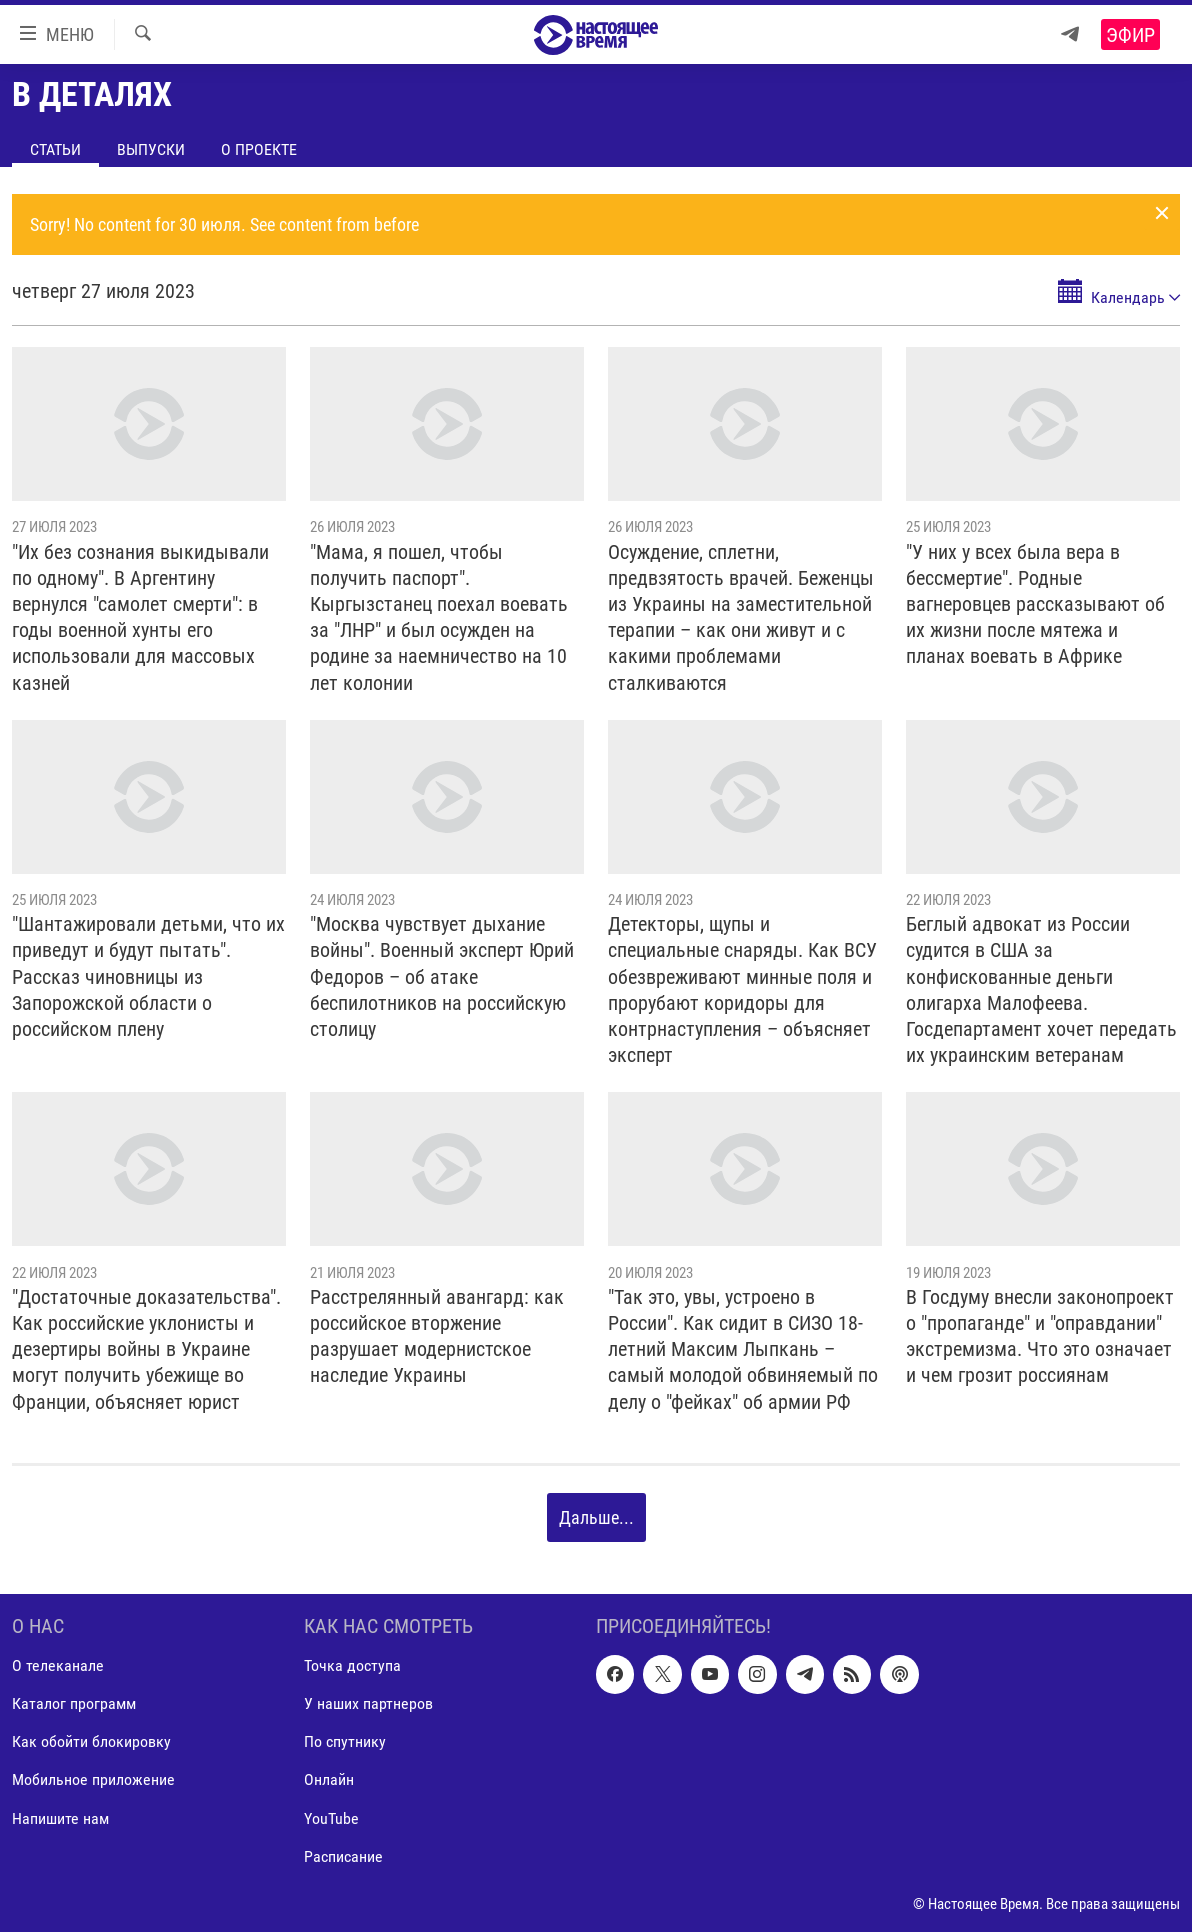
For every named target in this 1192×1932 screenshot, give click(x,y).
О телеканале (58, 1665)
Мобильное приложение (93, 1780)
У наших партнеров (368, 1703)
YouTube (331, 1818)
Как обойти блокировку (91, 1742)
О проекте (259, 149)
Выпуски (151, 149)
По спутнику (345, 1742)
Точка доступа (352, 1665)
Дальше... (596, 1517)
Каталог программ (74, 1703)
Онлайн (329, 1780)
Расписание (343, 1856)
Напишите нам (60, 1818)
